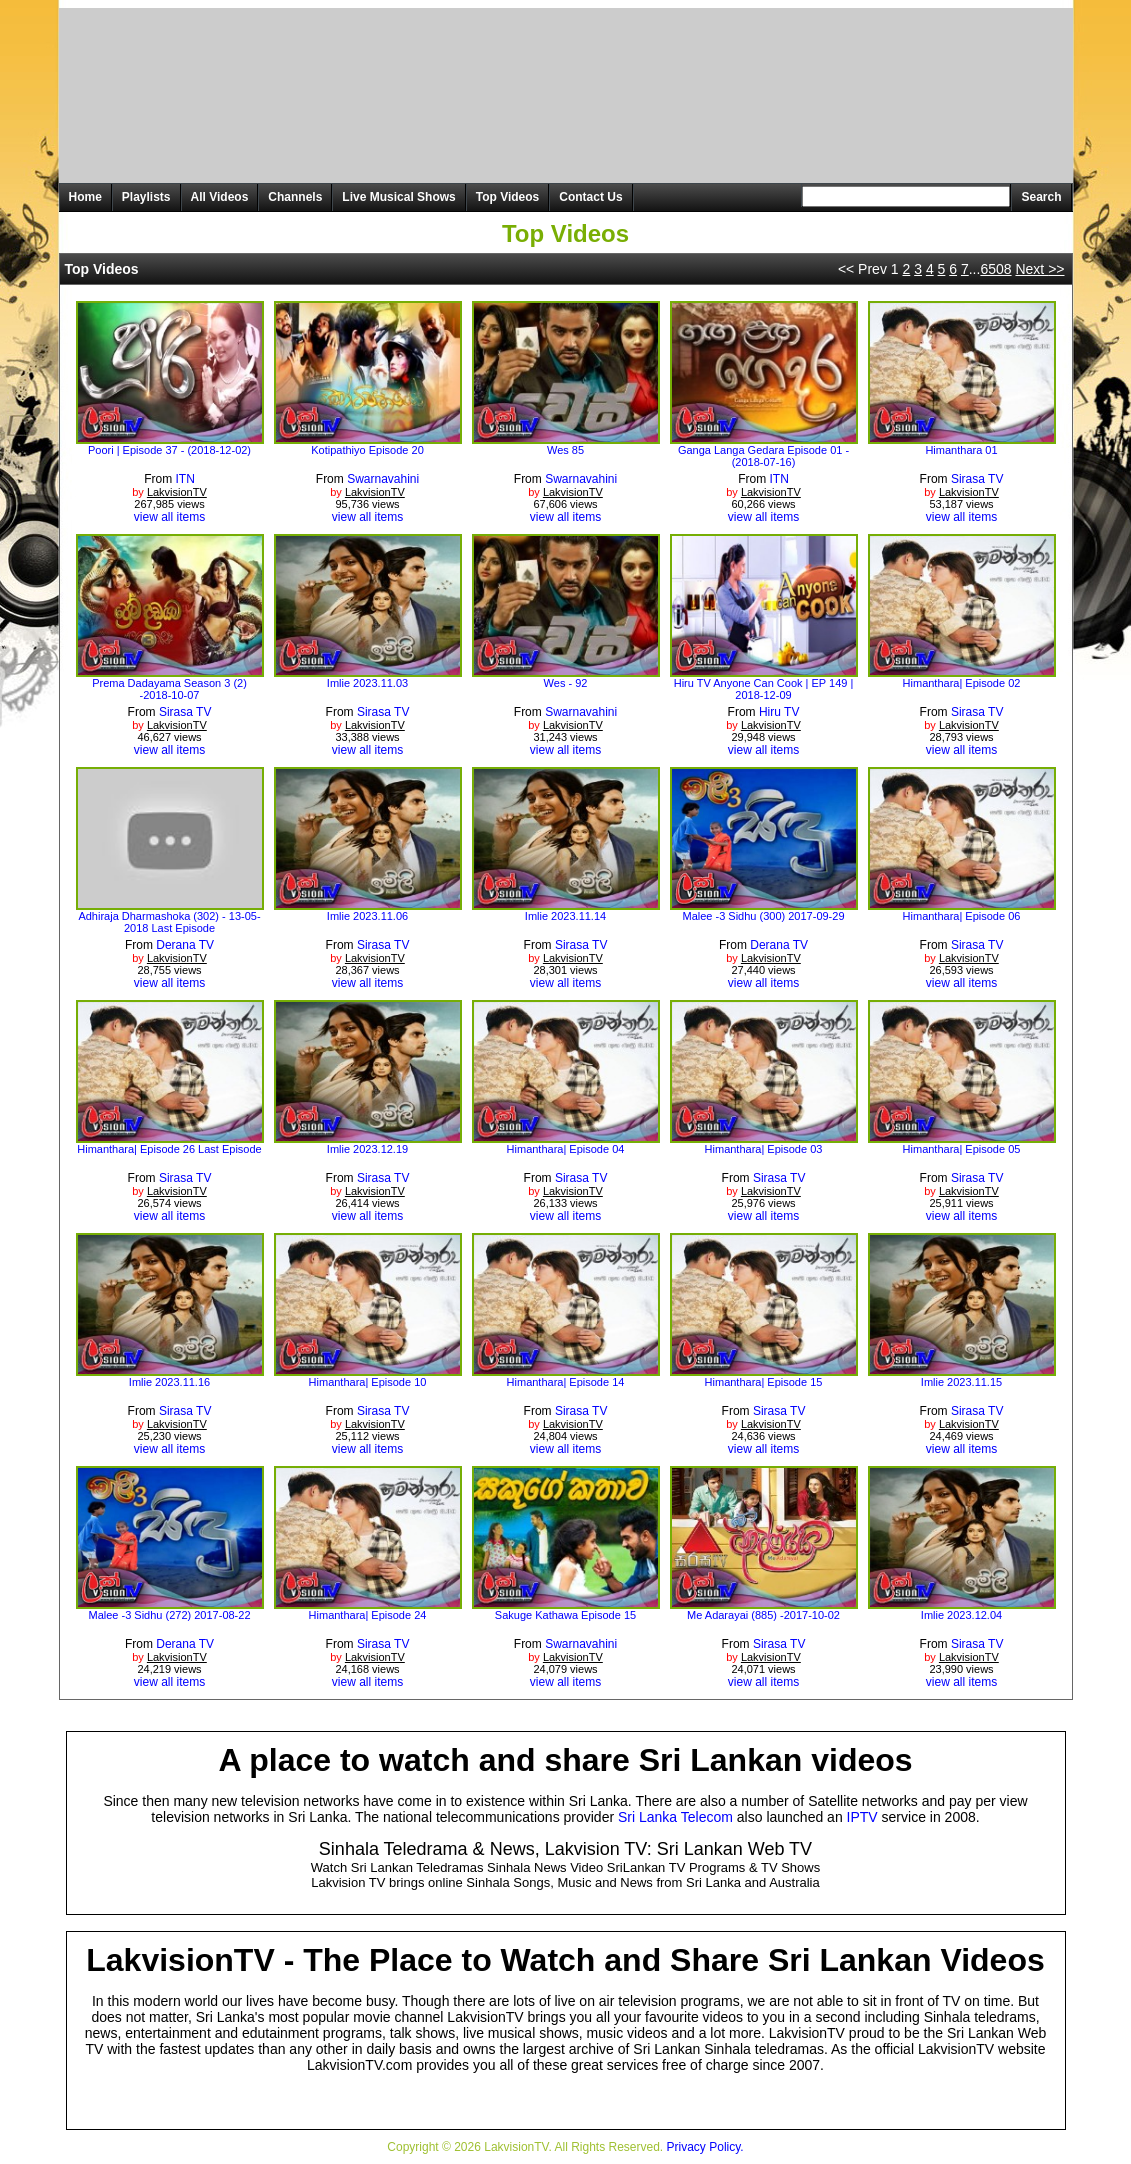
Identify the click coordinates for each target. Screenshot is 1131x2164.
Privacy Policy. (705, 2147)
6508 (995, 269)
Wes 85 (565, 450)
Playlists (146, 197)
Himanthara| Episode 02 (962, 683)
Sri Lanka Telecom (675, 1817)
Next (1039, 269)
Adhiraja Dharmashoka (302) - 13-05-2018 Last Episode (169, 922)
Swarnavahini (383, 479)
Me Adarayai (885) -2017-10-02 (763, 1615)
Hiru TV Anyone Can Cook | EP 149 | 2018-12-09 (764, 689)
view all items (169, 517)
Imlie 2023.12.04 (961, 1615)
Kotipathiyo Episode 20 (367, 450)
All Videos (220, 197)
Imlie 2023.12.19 (367, 1149)
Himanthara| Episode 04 (566, 1149)
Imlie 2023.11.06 (367, 916)
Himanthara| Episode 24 (368, 1615)
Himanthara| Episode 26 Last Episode (169, 1149)
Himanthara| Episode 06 (962, 916)
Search (1041, 197)
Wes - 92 (566, 683)
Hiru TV (779, 712)
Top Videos (508, 197)
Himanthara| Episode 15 (764, 1382)
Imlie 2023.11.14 (565, 916)
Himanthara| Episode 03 (764, 1149)
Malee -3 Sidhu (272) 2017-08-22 (169, 1615)
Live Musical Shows (398, 197)
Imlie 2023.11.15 (961, 1382)
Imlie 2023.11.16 (169, 1382)
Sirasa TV (977, 479)
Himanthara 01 (961, 450)
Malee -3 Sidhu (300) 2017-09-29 (763, 916)
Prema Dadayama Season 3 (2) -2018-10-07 (169, 689)
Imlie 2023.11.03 (367, 683)
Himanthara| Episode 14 (566, 1382)
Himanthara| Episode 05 (962, 1149)
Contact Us (590, 197)
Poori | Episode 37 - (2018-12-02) (169, 450)
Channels (295, 197)
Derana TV (185, 945)
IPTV (862, 1817)
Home (85, 197)
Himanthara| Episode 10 (368, 1382)
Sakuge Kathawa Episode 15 (565, 1615)
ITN (185, 479)
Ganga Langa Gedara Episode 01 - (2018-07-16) (763, 456)
